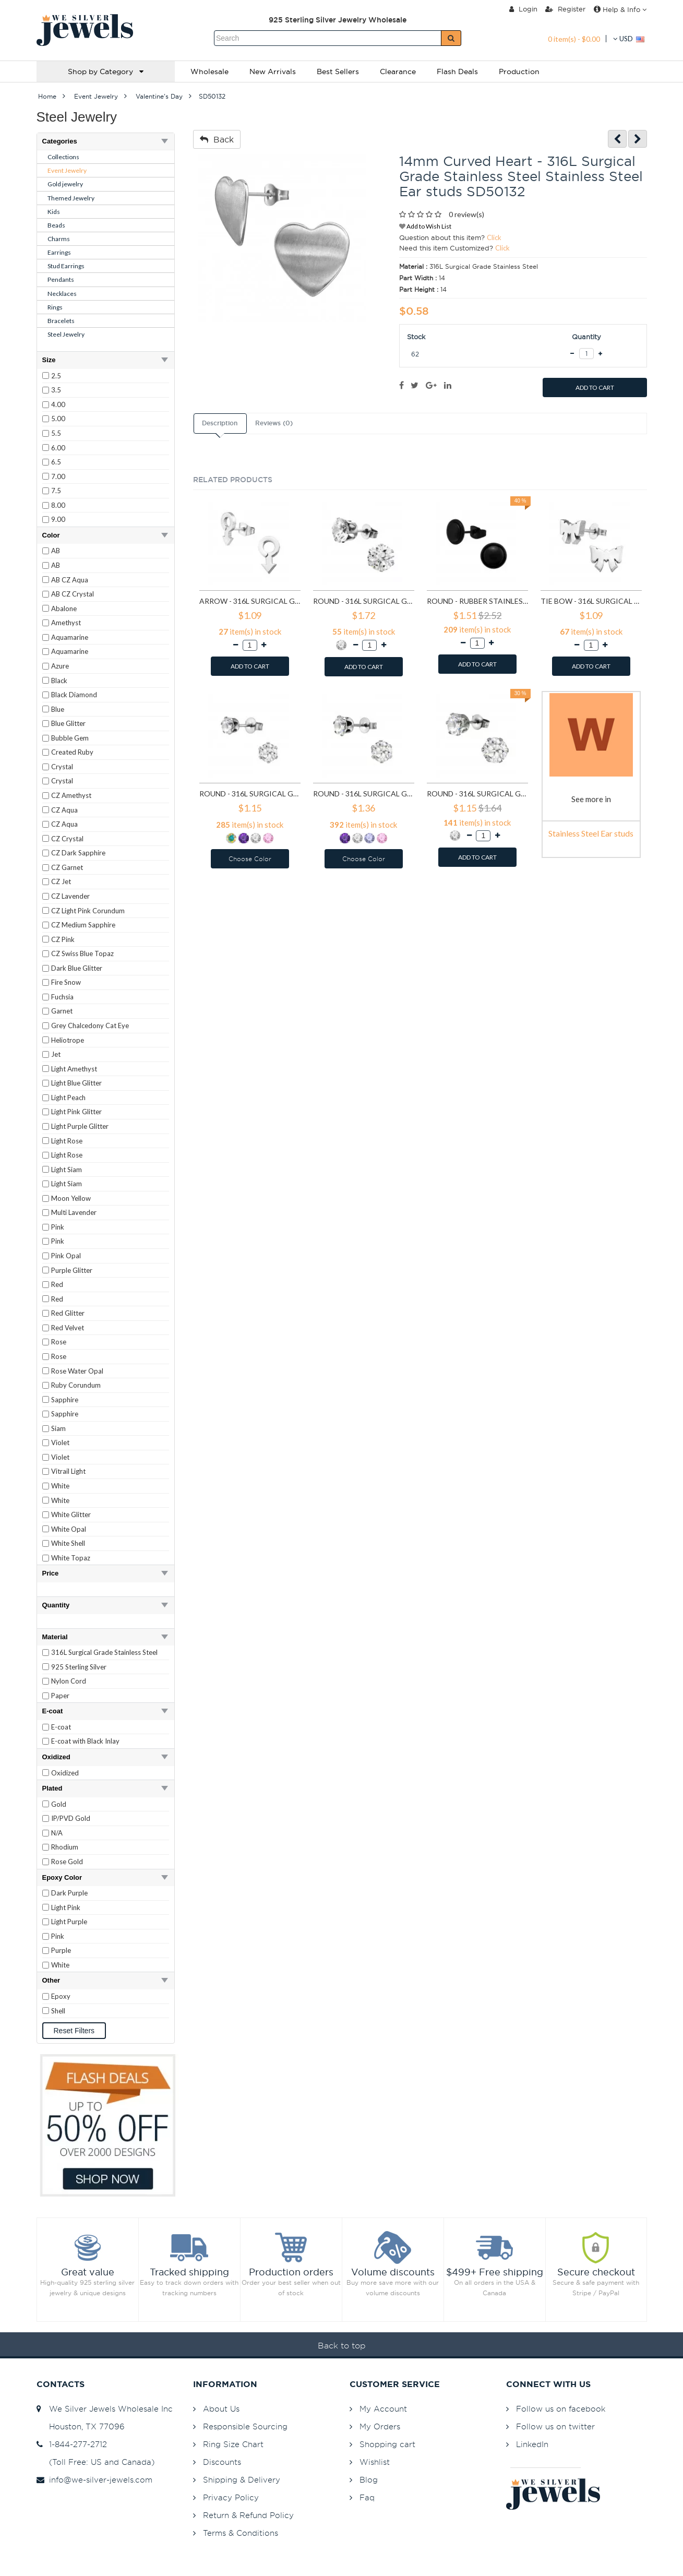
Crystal (62, 766)
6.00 (58, 448)
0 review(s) (466, 214)
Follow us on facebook (560, 2409)
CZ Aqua (64, 810)
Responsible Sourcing (245, 2426)
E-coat (61, 1727)
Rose (58, 1342)
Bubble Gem (70, 738)
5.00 (58, 418)
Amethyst (66, 622)
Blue (57, 709)
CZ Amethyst (71, 795)
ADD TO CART (595, 387)
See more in (591, 799)
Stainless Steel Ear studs (590, 833)
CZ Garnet (67, 867)
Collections (63, 157)
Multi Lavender (74, 1212)
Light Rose (66, 1141)
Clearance (398, 71)
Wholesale (209, 71)
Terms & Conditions (240, 2533)
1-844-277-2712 (72, 2444)
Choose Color (250, 859)
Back (217, 139)
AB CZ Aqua (69, 580)
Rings (55, 307)
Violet (60, 1442)
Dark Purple (69, 1893)
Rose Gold (67, 1861)
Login (523, 9)
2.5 (56, 376)
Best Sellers (338, 71)
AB (55, 550)
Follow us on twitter (555, 2426)
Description (219, 423)
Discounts (222, 2462)
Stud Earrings (66, 266)
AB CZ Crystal (72, 594)
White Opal (68, 1529)
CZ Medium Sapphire (83, 925)
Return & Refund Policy (248, 2515)
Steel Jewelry (66, 334)
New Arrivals (272, 71)
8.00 (58, 505)
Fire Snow (66, 982)
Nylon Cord (68, 1681)
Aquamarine (69, 637)
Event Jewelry (67, 170)
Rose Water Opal (77, 1371)
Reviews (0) (274, 423)
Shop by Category (105, 71)
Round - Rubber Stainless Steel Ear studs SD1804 (477, 601)
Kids (53, 212)
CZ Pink (63, 939)
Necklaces (62, 293)
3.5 (56, 390)
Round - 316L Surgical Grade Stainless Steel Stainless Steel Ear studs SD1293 (363, 601)
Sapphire (64, 1400)
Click (494, 237)
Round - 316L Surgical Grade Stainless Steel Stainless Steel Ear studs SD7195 (250, 793)
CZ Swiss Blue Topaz (82, 953)
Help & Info (620, 9)
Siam (58, 1428)
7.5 (56, 490)
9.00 (58, 519)
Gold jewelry (65, 184)
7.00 (58, 476)
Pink (57, 1227)
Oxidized (65, 1773)
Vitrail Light (68, 1471)
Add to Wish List (425, 226)
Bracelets (61, 321)
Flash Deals (457, 71)
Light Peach (68, 1097)
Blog (369, 2480)
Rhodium (64, 1847)
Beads (56, 225)
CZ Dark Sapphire (78, 853)
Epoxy (60, 1996)
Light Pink (65, 1907)
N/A (57, 1833)
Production (519, 71)
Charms (58, 239)
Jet (56, 1054)
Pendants (60, 279)
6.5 (56, 462)
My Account (383, 2409)
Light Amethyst (74, 1069)
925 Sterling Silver (78, 1667)
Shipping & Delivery (241, 2480)
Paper (60, 1695)
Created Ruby (72, 752)
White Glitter (71, 1514)
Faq (367, 2497)
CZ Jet (61, 881)
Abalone (64, 608)
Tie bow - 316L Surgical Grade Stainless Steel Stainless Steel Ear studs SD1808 (591, 601)
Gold (58, 1804)
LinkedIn (532, 2444)
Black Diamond (74, 694)
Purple (61, 1950)
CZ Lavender (70, 896)
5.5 (56, 433)
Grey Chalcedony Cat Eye (90, 1025)
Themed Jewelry (70, 198)
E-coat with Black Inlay (85, 1741)
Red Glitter (68, 1313)
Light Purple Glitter (80, 1126)
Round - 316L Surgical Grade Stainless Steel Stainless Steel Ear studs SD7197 (477, 793)
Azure (60, 666)
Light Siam (66, 1169)
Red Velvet (67, 1327)
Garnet (62, 1011)
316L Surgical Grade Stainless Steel (104, 1652)
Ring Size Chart (233, 2444)
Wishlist (375, 2462)
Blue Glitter (68, 723)
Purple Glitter (71, 1270)
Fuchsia (62, 997)
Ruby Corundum (76, 1385)
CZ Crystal (67, 838)
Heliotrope (67, 1040)
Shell (58, 2011)
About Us (221, 2409)
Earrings (59, 252)
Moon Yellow (71, 1198)
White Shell (68, 1543)
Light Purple (69, 1921)
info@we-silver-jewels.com (94, 2480)
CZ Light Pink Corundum (88, 911)
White (60, 1486)
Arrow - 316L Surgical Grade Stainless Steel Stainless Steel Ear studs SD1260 (250, 601)
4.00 (58, 404)
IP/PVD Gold (70, 1818)
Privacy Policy (231, 2497)
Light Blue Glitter (76, 1083)
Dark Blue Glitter (76, 968)
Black (59, 680)
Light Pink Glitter (76, 1111)
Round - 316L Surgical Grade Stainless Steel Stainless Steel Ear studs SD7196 (363, 793)
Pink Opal (66, 1255)
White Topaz (70, 1558)
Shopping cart (387, 2444)
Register (565, 9)
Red (57, 1284)
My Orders (380, 2426)
